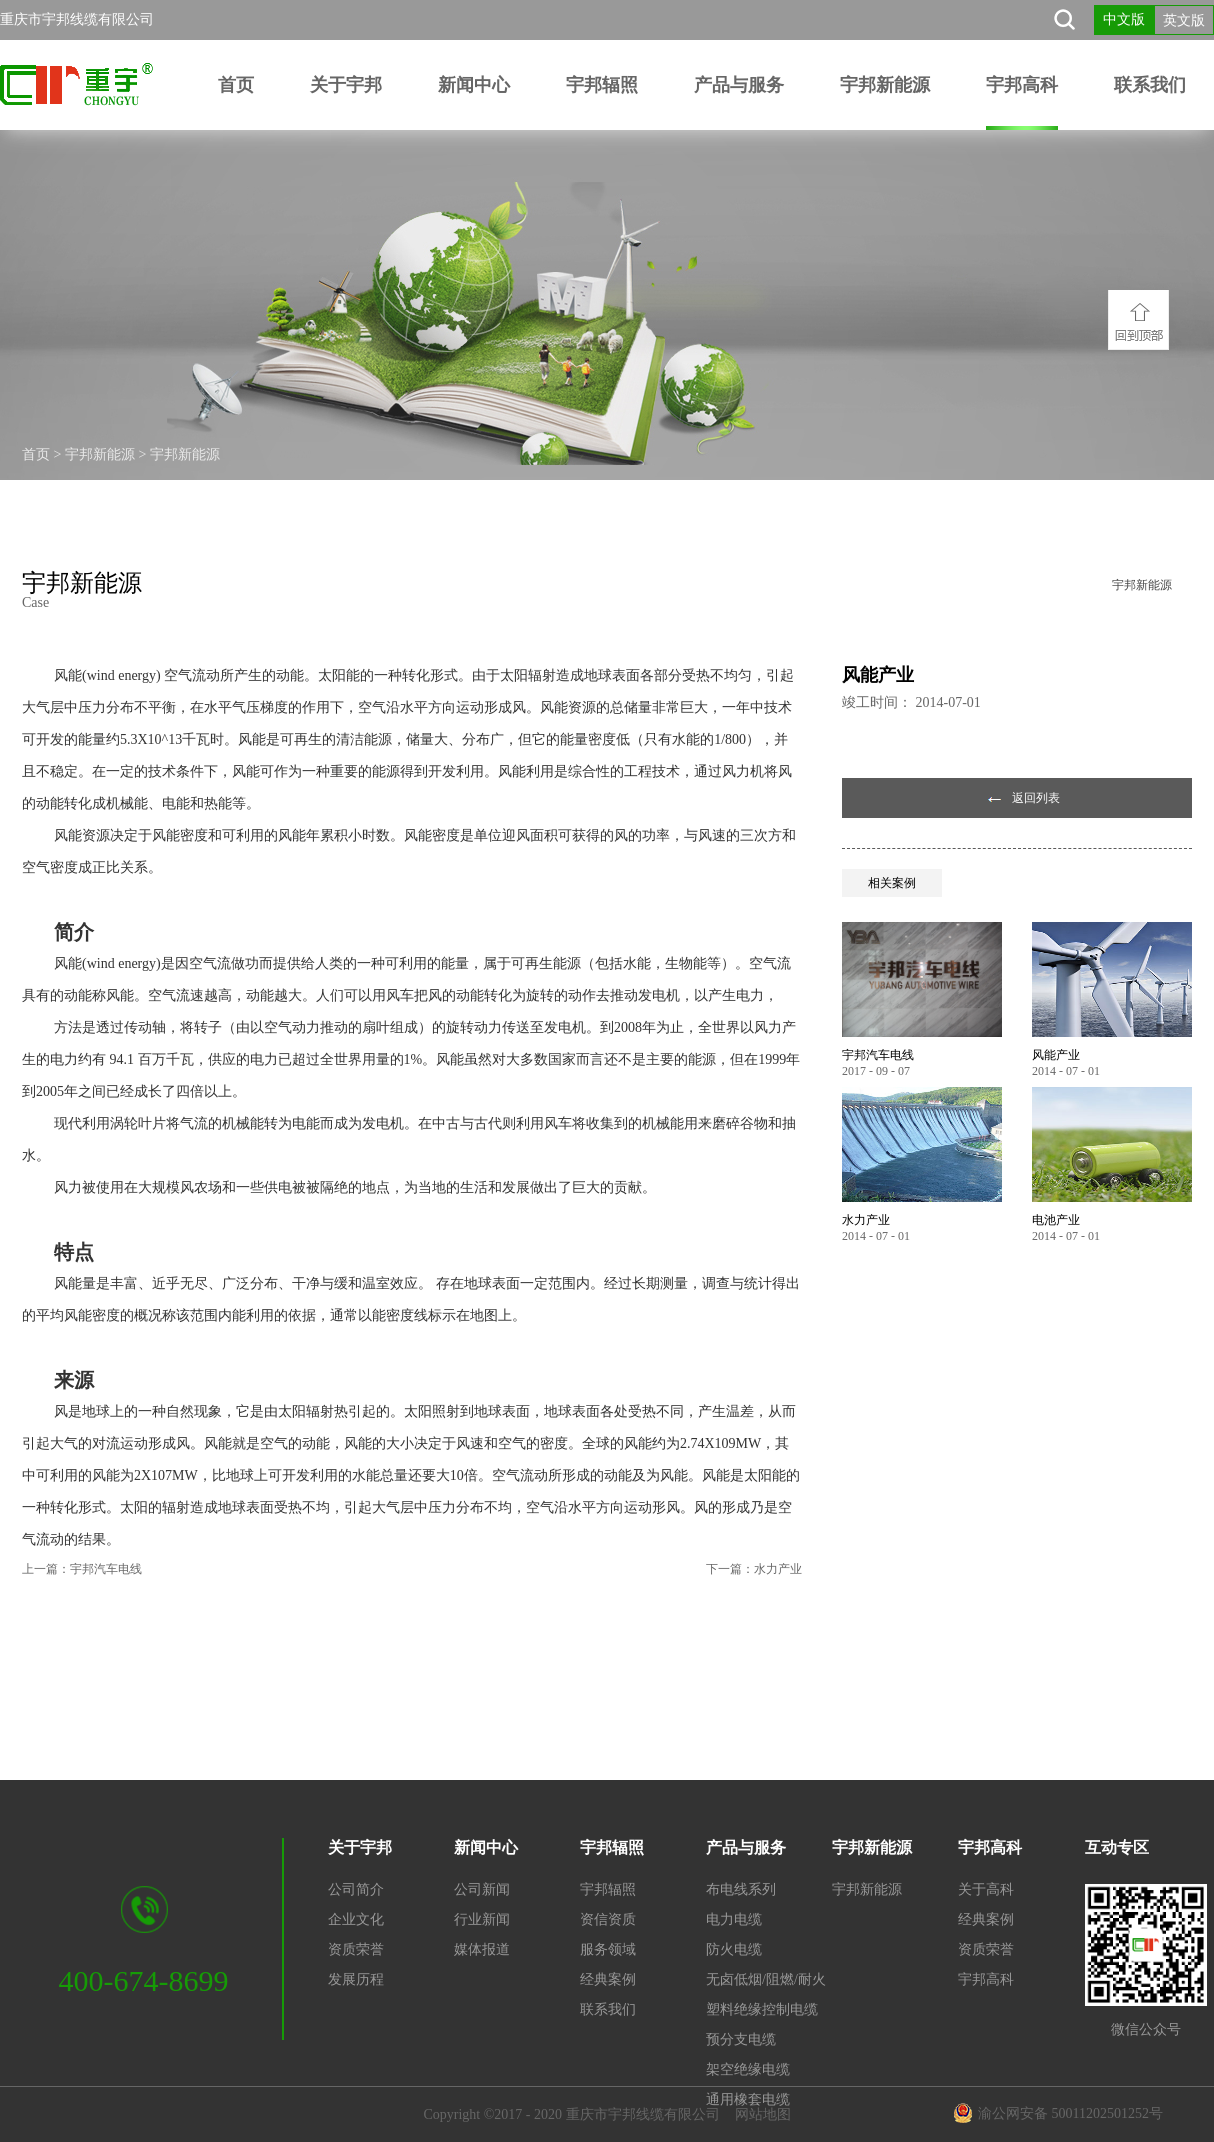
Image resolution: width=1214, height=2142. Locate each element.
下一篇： (754, 1569)
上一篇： (82, 1569)
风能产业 (1056, 1055)
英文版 (1184, 20)
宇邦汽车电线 (878, 1055)
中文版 (1124, 19)
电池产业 (1056, 1220)
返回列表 (1036, 798)
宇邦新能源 (100, 454)
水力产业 (866, 1220)
